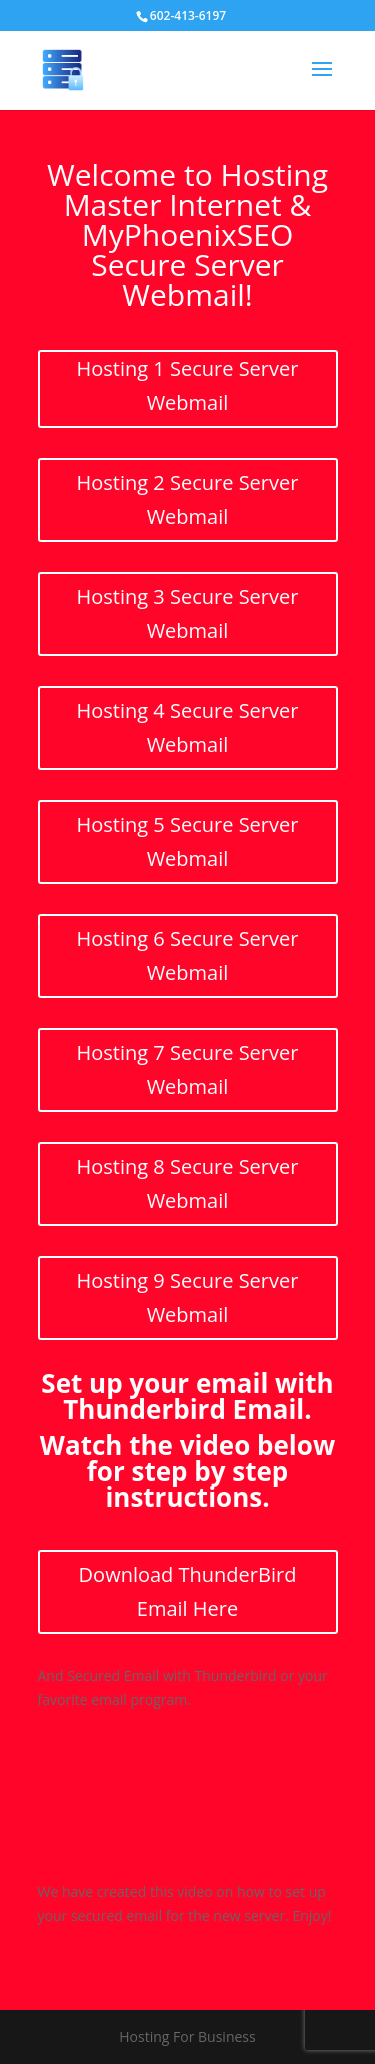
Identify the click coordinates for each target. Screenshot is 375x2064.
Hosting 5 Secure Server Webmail (188, 841)
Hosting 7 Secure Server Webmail (188, 1069)
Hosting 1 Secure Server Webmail (188, 385)
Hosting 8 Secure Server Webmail (188, 1183)
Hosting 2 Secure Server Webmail (188, 499)
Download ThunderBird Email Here (188, 1591)
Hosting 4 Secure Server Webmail (188, 727)
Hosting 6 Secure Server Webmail (188, 955)
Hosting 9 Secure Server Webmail (188, 1297)
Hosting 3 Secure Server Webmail (188, 613)
